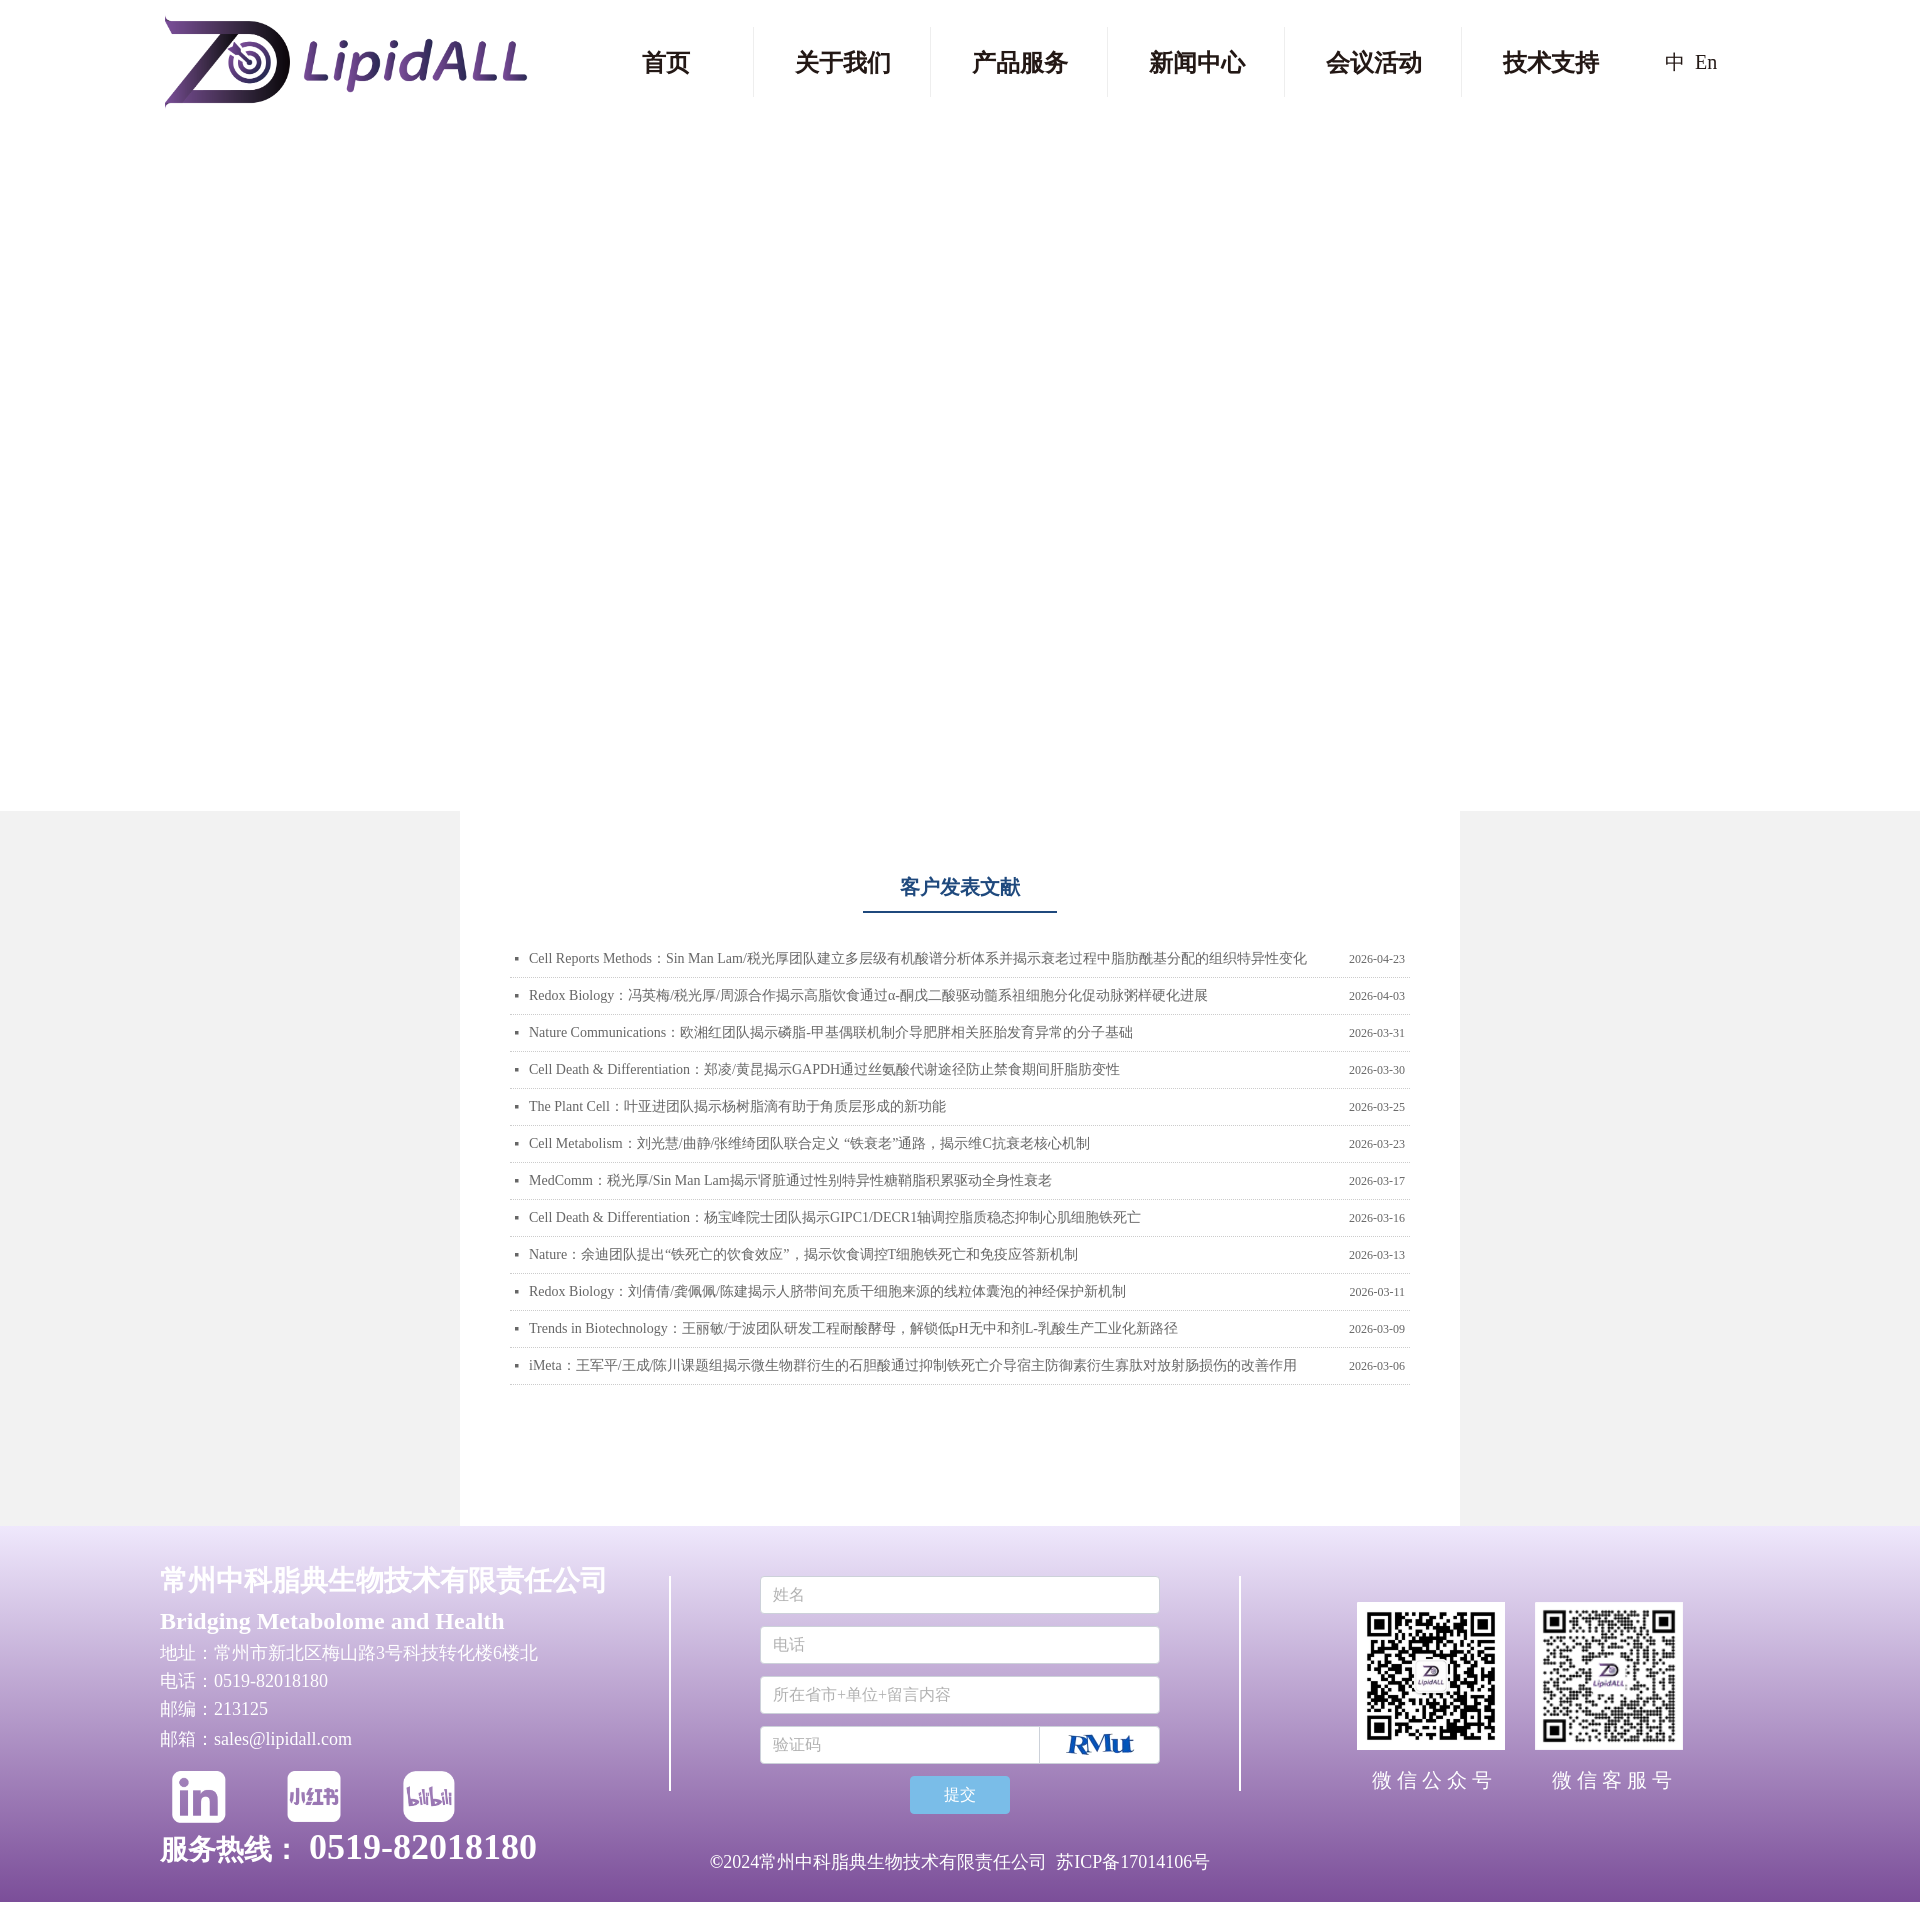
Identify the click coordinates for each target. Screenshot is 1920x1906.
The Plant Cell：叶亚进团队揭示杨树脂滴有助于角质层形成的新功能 (737, 1106)
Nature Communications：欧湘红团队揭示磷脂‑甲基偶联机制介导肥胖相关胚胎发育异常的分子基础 (831, 1032)
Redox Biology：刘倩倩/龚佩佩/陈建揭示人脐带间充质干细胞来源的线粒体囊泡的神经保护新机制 (827, 1291)
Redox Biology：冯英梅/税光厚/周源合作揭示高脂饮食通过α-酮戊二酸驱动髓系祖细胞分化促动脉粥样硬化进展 (868, 995)
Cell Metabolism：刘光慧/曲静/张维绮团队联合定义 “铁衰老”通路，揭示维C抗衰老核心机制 (809, 1143)
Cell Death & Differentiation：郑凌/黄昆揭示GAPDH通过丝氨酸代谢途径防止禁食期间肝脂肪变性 (824, 1069)
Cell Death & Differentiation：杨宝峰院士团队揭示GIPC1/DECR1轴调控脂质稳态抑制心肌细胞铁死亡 (835, 1217)
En (1706, 62)
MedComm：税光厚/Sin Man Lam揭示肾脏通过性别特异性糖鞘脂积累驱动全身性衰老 (790, 1180)
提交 (960, 1794)
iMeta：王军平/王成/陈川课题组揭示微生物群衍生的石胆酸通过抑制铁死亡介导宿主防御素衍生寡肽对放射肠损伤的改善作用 (913, 1365)
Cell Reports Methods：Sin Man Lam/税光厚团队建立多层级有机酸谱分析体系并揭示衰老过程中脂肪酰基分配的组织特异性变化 (918, 958)
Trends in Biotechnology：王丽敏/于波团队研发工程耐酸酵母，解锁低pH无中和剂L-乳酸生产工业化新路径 (853, 1328)
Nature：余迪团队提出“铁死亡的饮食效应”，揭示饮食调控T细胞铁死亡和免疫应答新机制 (803, 1254)
